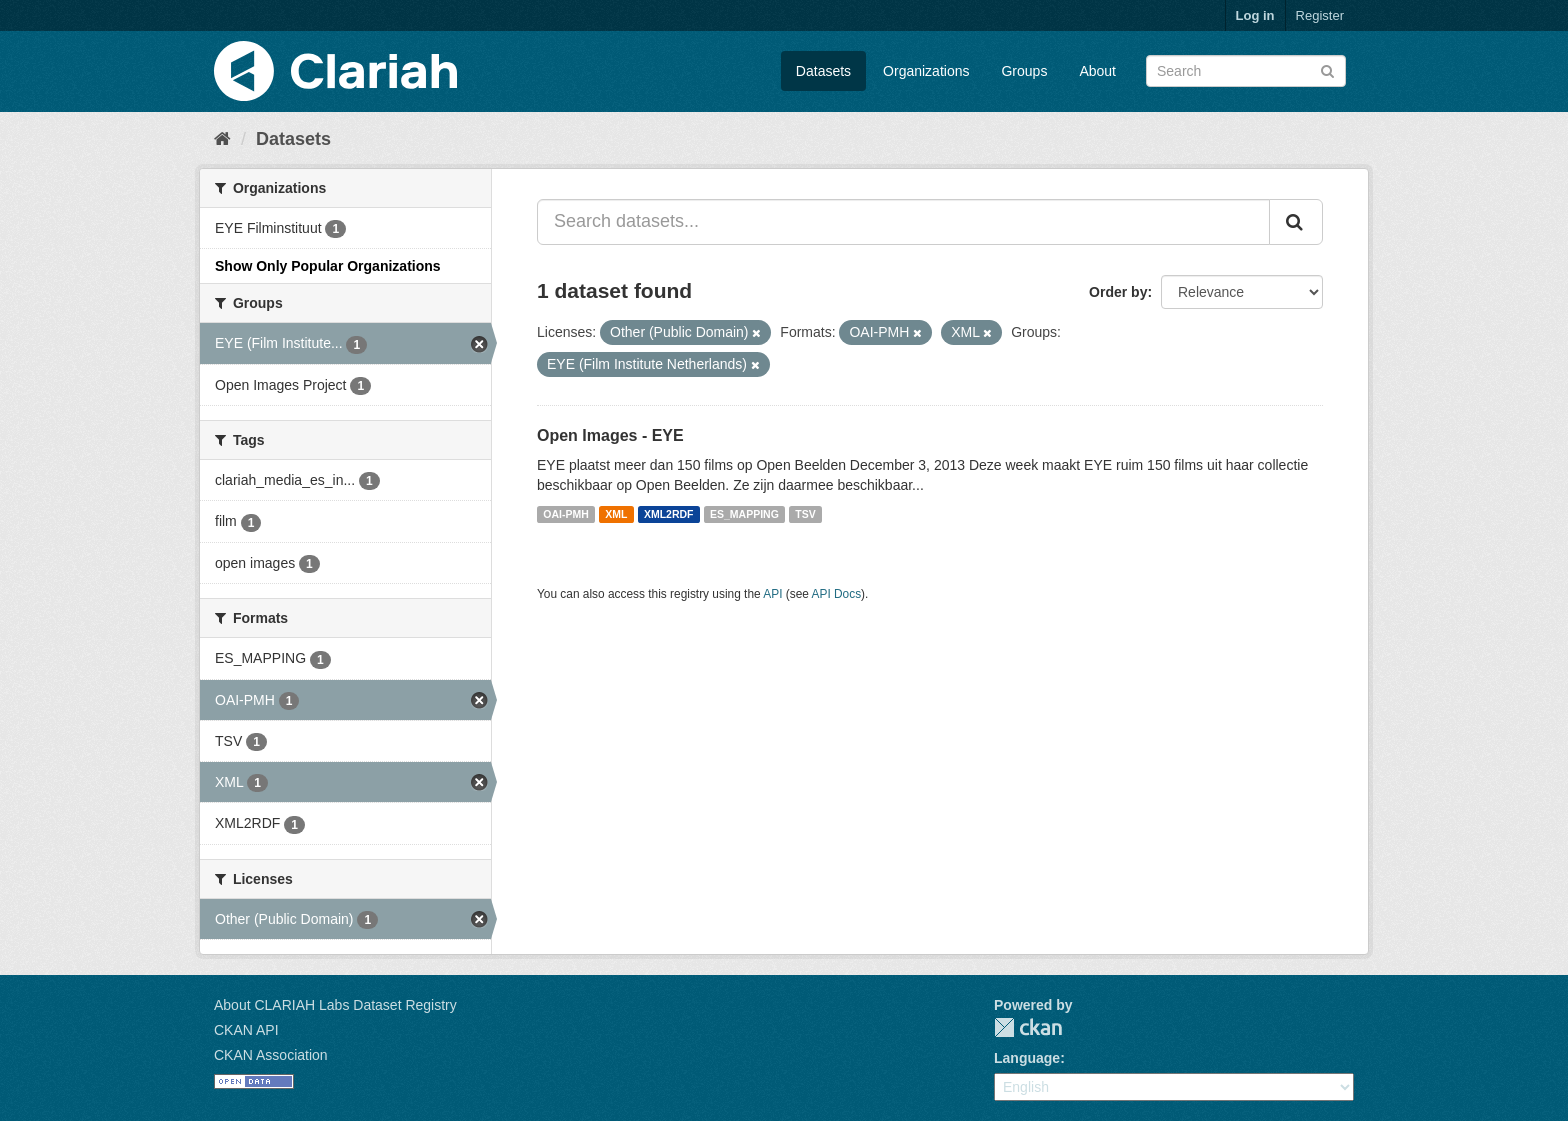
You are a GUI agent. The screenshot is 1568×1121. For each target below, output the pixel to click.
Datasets (823, 71)
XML (616, 514)
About (1097, 71)
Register (1320, 15)
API (772, 594)
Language (1027, 1058)
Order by (1118, 292)
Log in (1255, 15)
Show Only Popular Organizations (328, 266)
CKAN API (246, 1030)
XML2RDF (669, 514)
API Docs (837, 594)
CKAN (1028, 1027)
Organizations (926, 71)
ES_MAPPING (744, 514)
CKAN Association (271, 1055)
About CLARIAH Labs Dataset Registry (335, 1005)
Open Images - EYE (610, 435)
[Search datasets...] (903, 222)
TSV (805, 514)
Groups (1024, 71)
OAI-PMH (566, 514)
